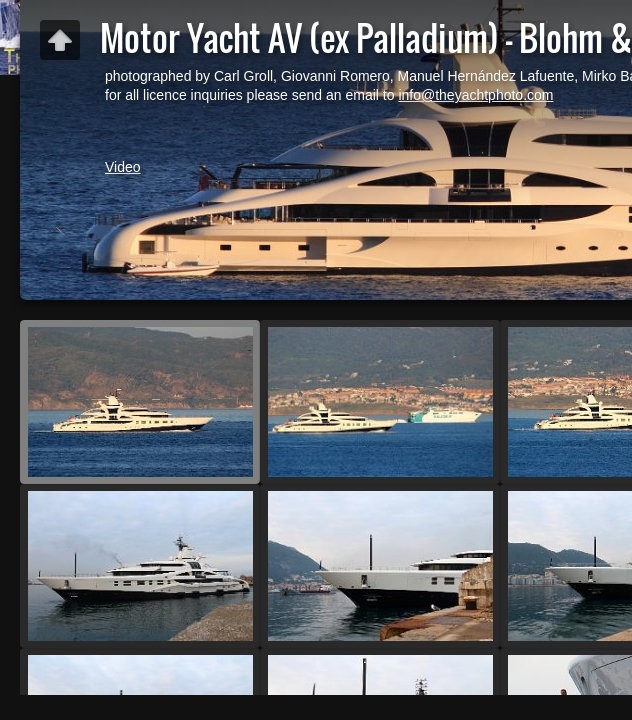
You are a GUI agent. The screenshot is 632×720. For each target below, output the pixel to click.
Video (123, 167)
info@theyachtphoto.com (475, 95)
